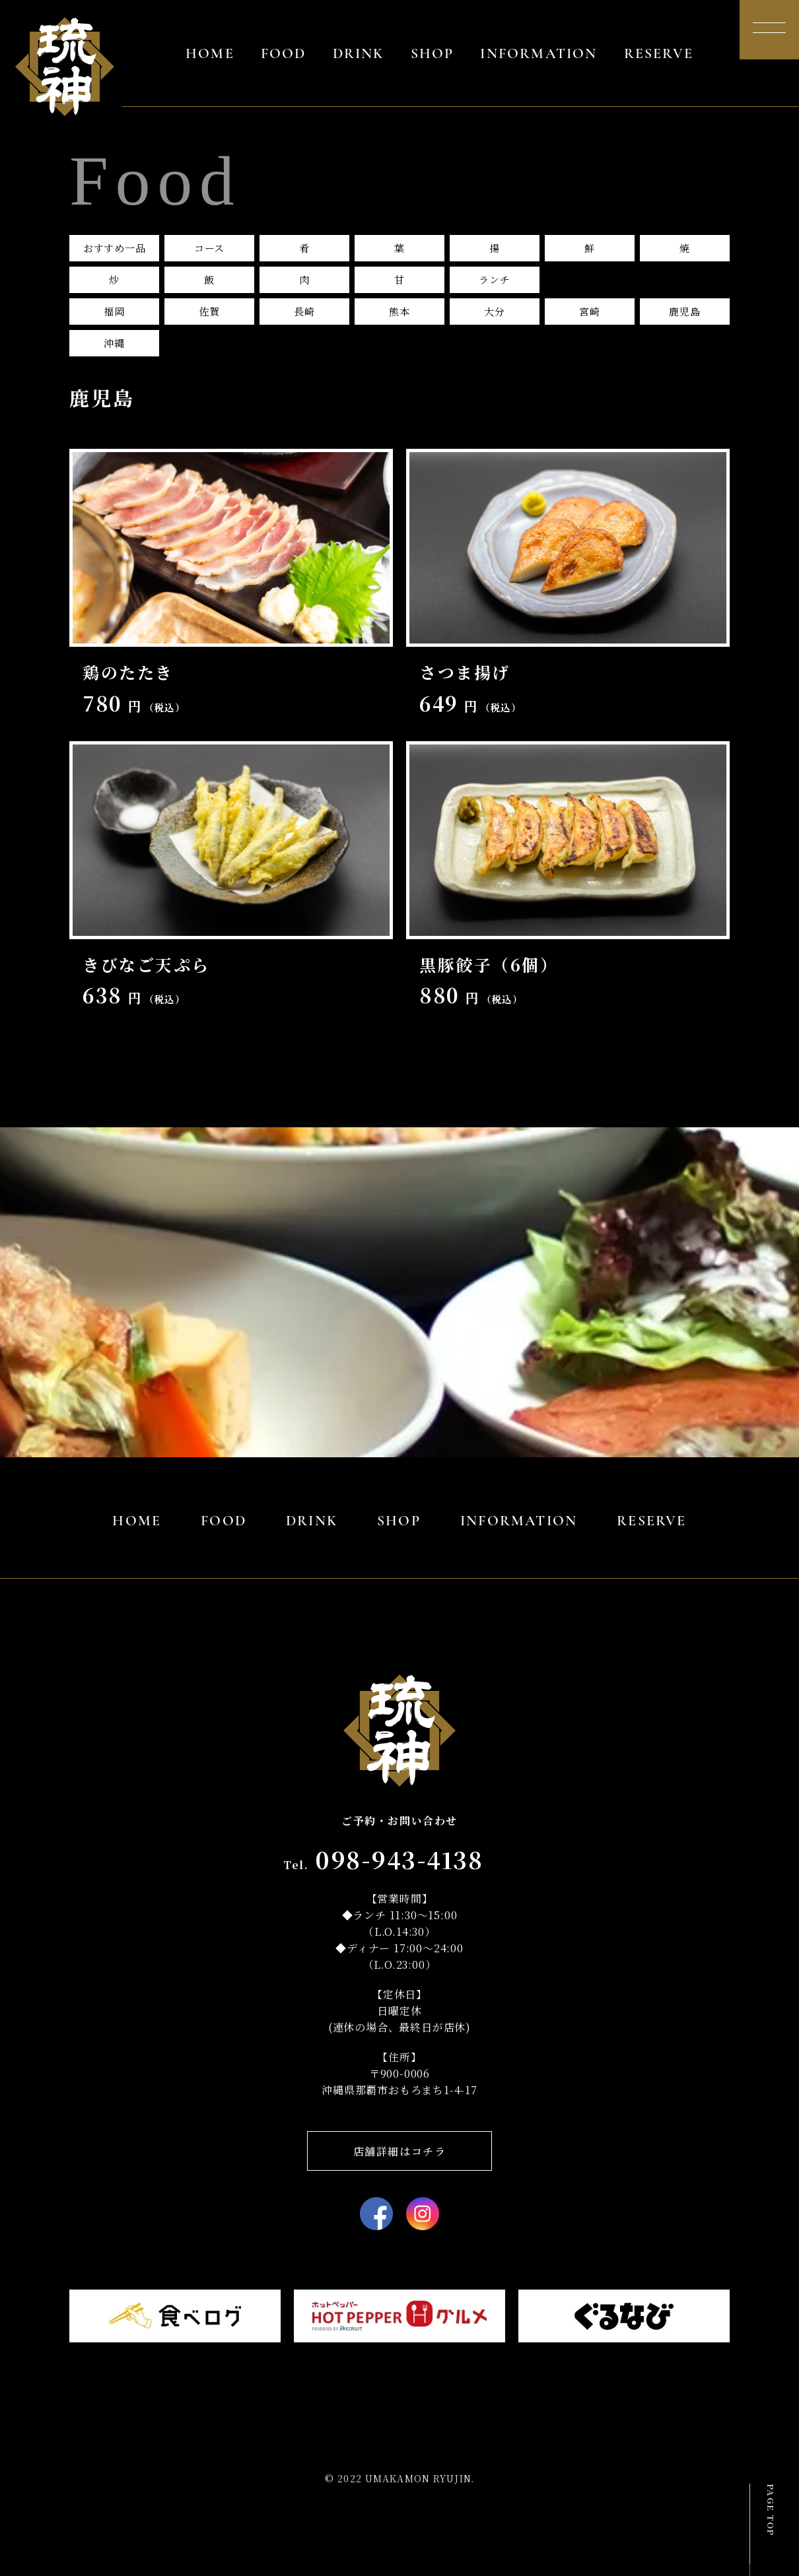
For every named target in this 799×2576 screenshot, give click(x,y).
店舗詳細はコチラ (399, 2151)
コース (209, 248)
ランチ (494, 279)
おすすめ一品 (114, 248)
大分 (494, 311)
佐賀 (209, 311)
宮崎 (589, 311)
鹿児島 (684, 311)
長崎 (304, 311)
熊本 (399, 311)
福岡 (114, 311)
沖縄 (114, 343)
